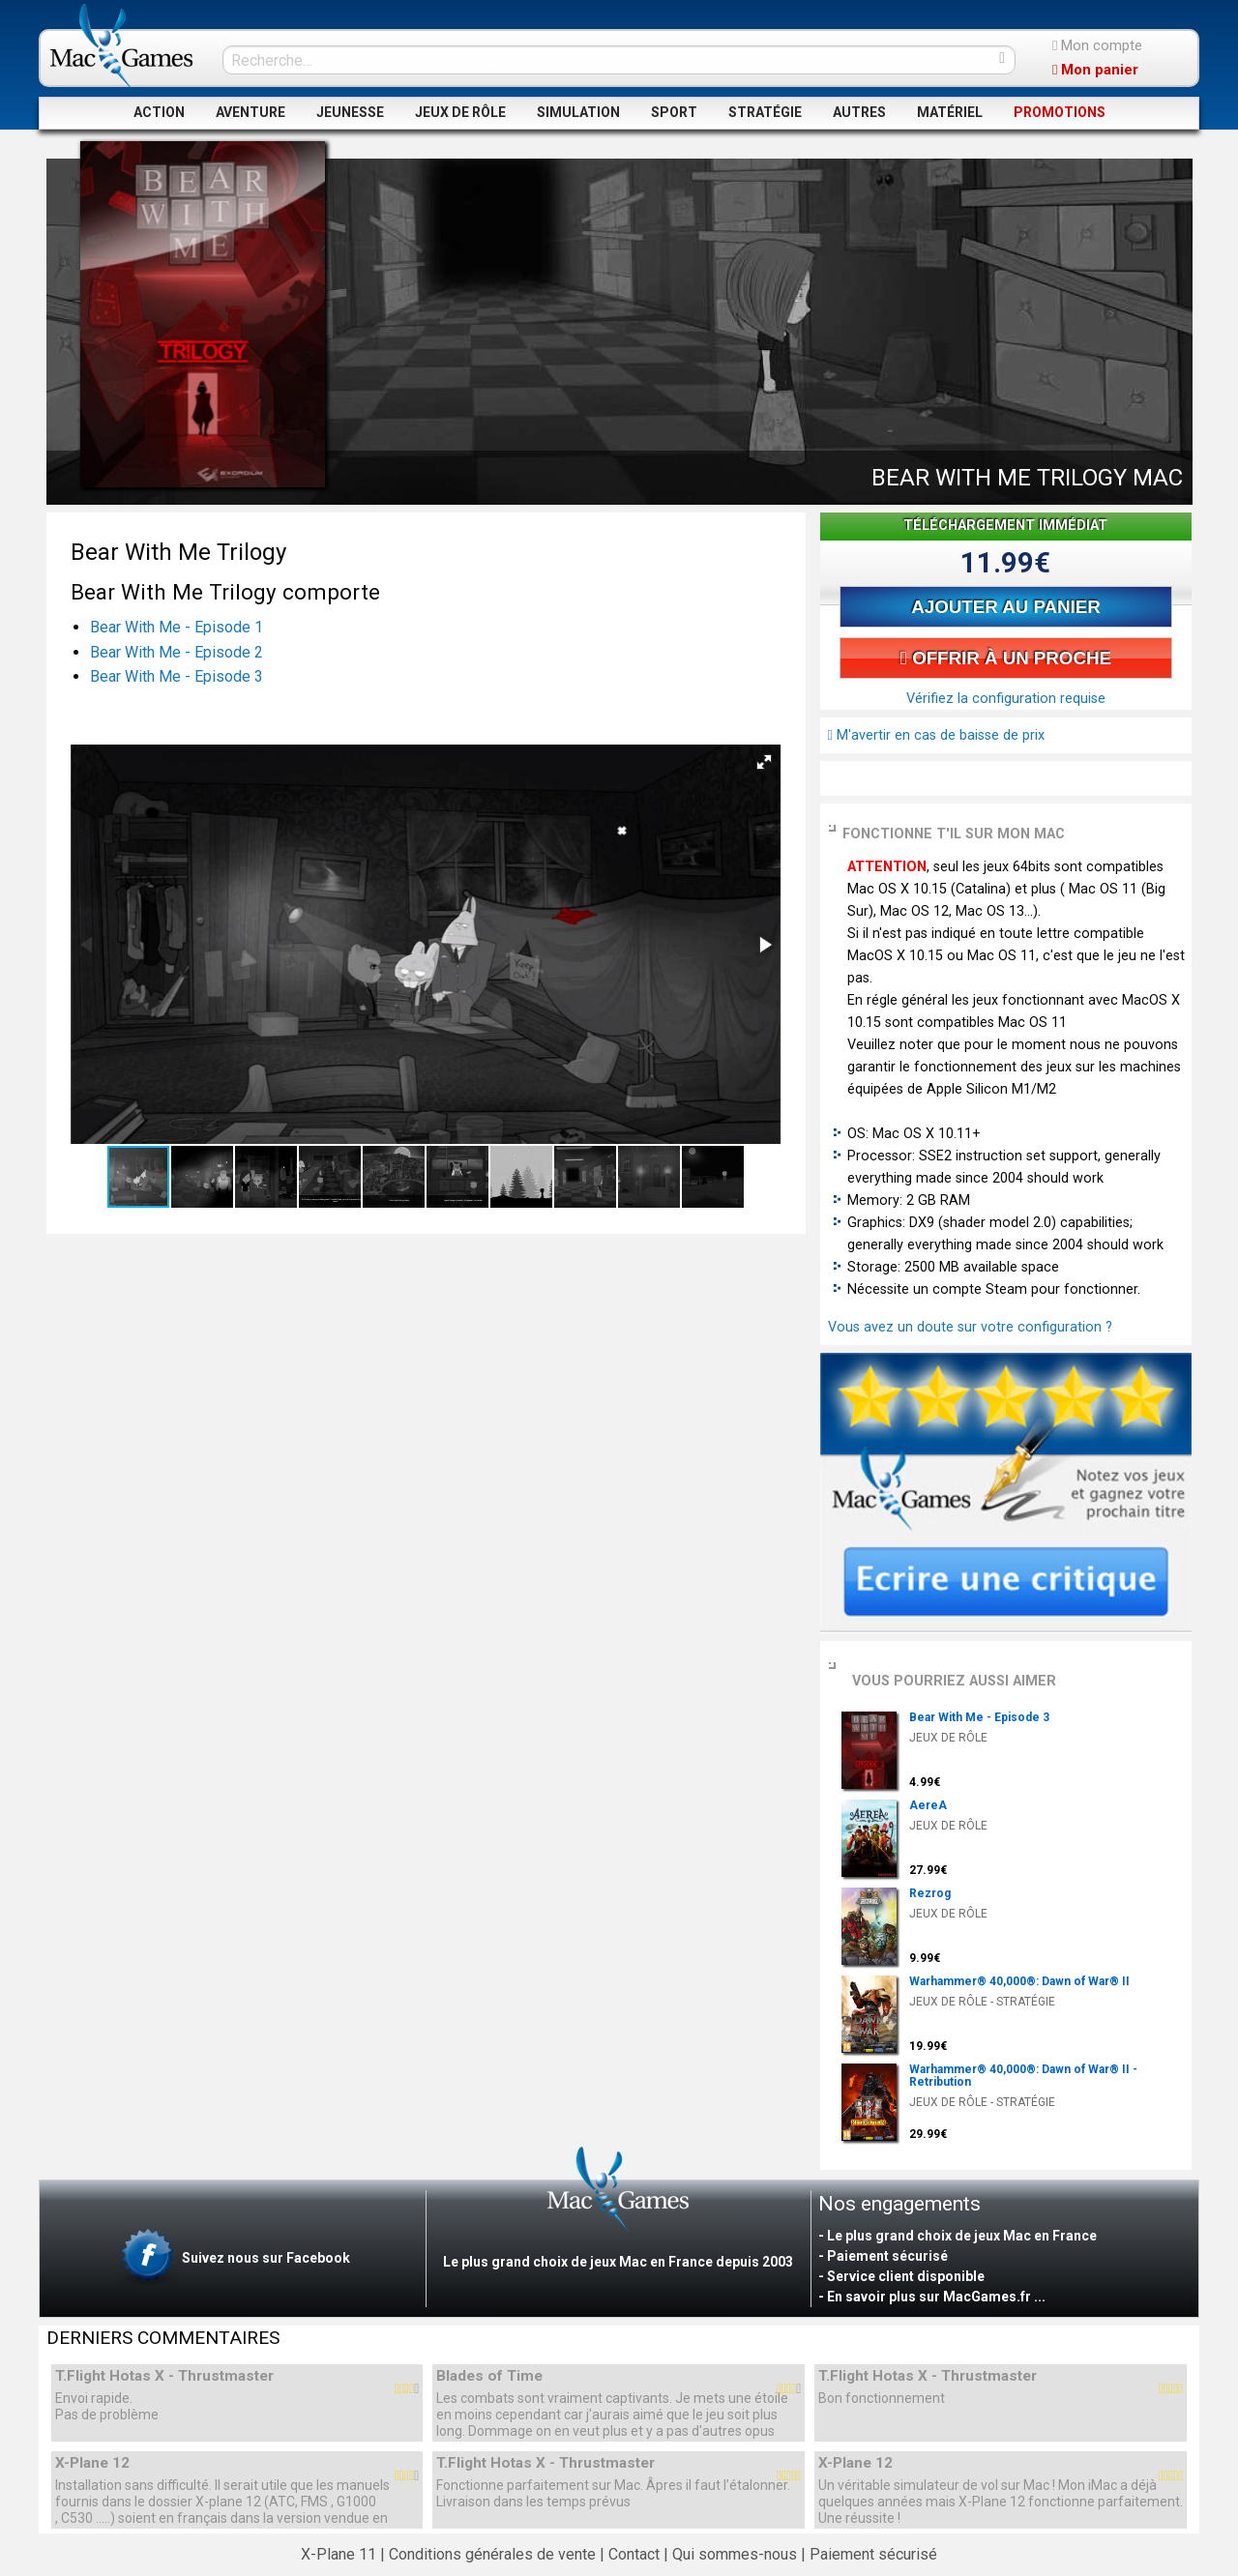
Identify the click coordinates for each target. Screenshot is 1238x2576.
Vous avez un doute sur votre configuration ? (970, 1327)
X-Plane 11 (338, 2554)
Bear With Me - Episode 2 (176, 652)
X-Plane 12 (92, 2463)
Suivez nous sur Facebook (233, 2259)
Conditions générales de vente (492, 2554)
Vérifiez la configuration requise (1005, 698)
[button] (764, 761)
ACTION (159, 112)
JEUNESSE (350, 112)
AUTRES (859, 112)
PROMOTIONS (1059, 112)
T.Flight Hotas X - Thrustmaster (164, 2376)
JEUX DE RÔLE (460, 112)
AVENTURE (250, 112)
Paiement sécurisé (873, 2554)
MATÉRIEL (950, 112)
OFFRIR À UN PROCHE (1005, 658)
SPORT (674, 112)
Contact (634, 2554)
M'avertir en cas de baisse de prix (936, 735)
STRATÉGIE (765, 112)
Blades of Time (489, 2376)
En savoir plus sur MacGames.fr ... (936, 2296)
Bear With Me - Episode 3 (176, 676)
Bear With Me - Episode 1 (176, 627)
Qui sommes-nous (734, 2554)
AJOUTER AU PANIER (1005, 607)
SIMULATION (578, 112)
